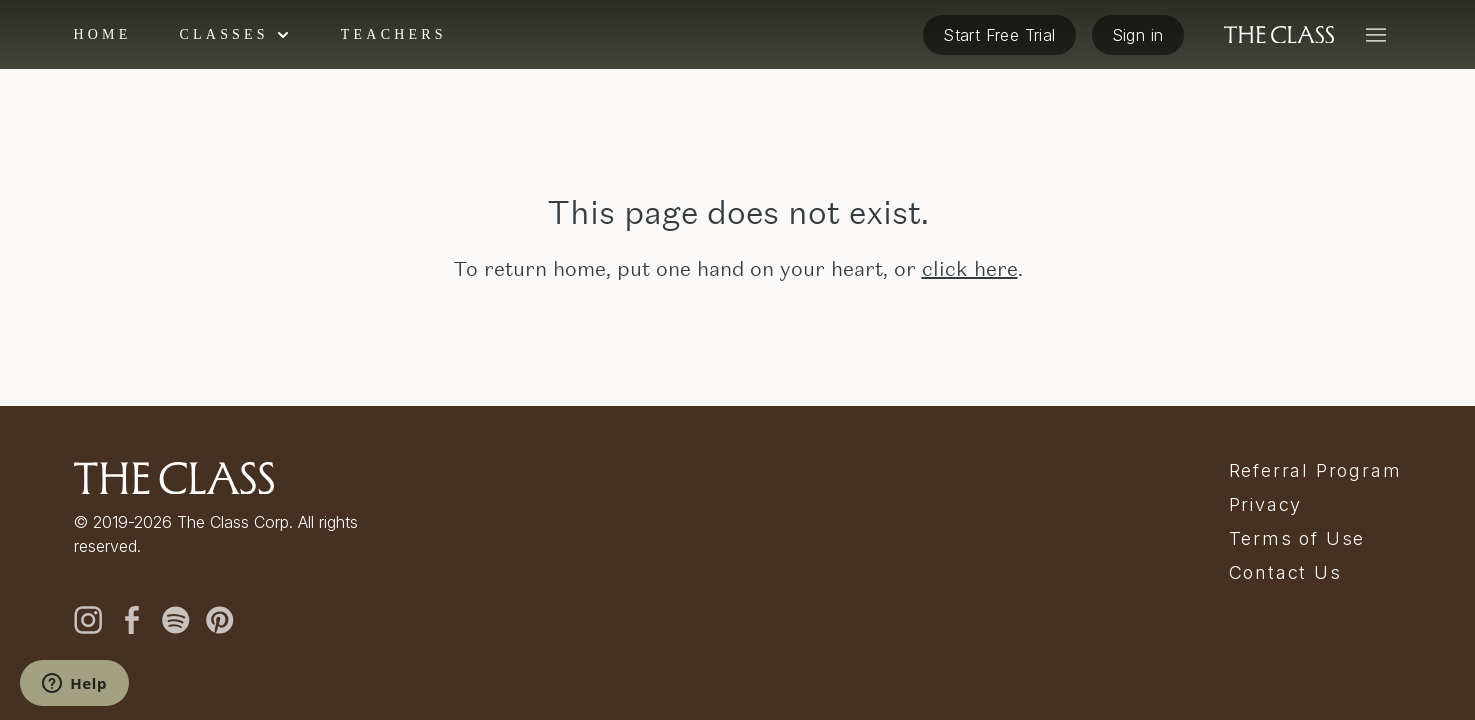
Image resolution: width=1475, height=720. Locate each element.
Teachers (394, 34)
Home (103, 34)
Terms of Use (1297, 539)
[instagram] (88, 620)
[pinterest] (220, 620)
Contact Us (1285, 573)
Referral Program (1315, 471)
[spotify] (176, 620)
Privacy (1266, 505)
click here (970, 269)
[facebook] (132, 620)
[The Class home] (1279, 35)
